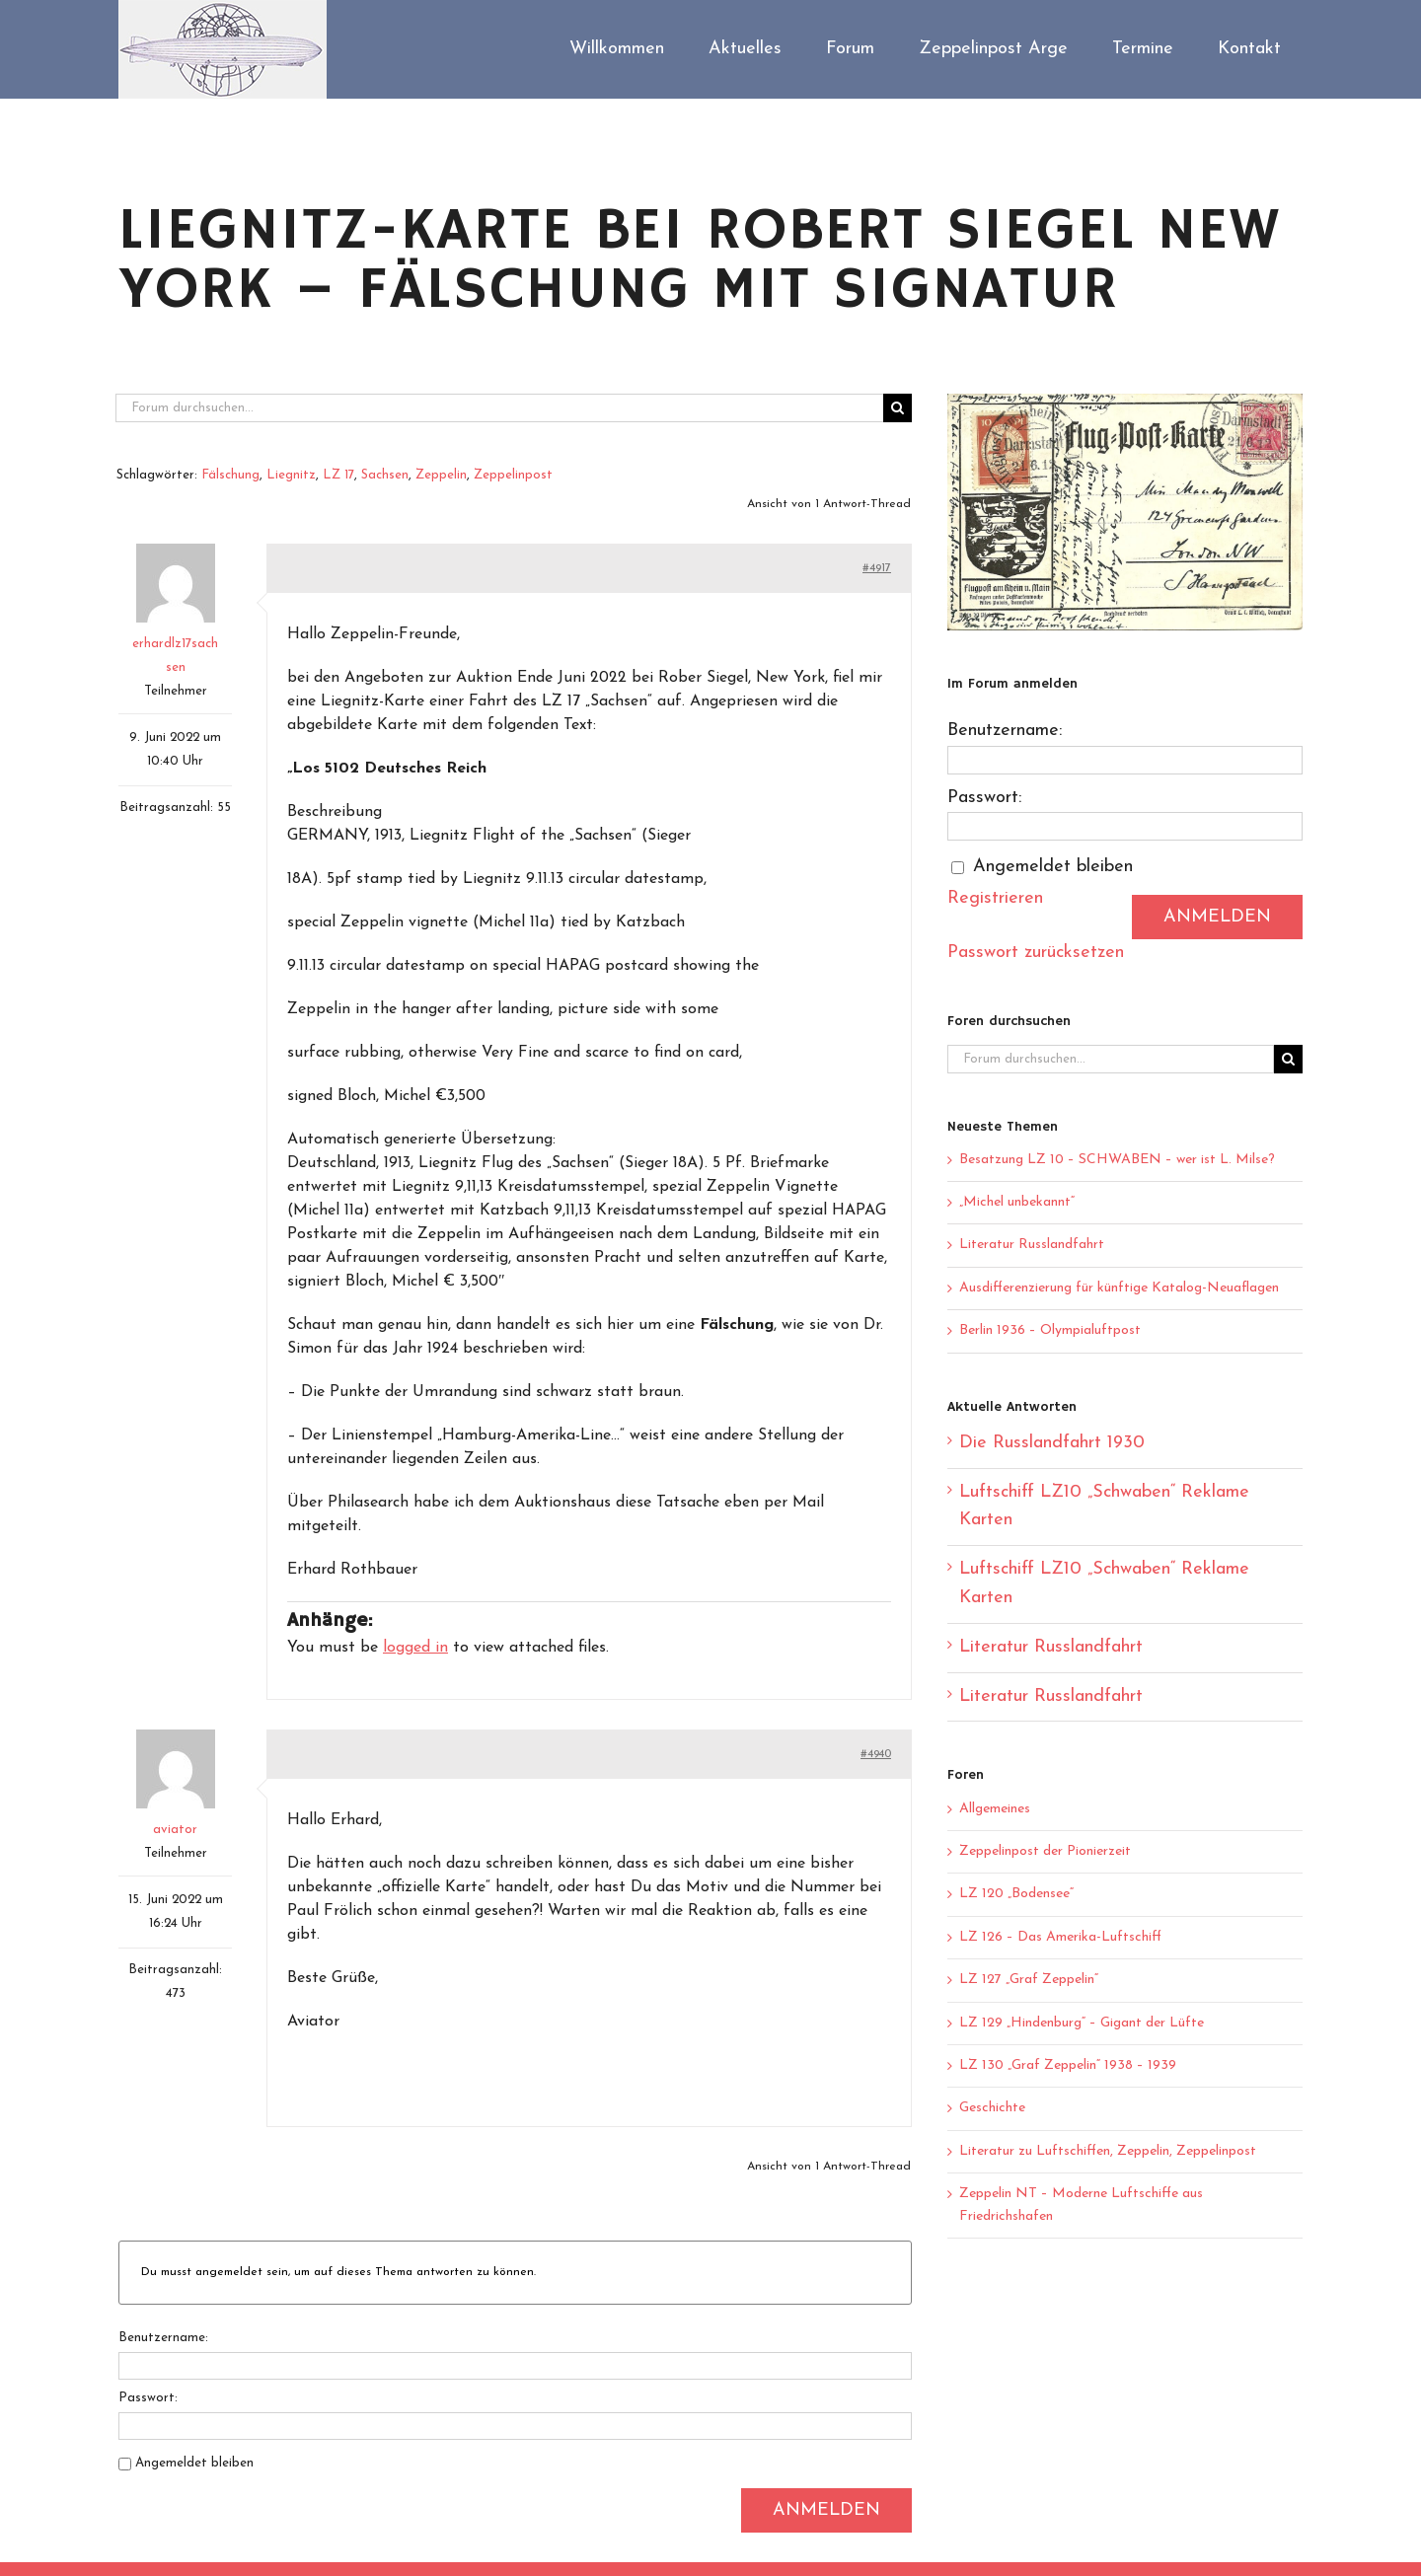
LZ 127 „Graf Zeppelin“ (1028, 1979)
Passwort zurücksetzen (1035, 952)
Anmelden (826, 2510)
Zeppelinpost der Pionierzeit (1045, 1851)
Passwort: (148, 2398)
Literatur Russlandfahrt (1031, 1244)
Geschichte (992, 2107)
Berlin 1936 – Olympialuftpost (1050, 1330)
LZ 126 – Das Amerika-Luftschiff (1060, 1937)
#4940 (875, 1754)
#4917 (876, 568)
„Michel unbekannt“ (1017, 1202)
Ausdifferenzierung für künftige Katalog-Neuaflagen (1119, 1288)
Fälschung (230, 475)
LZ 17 (338, 475)
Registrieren (995, 898)
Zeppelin (441, 475)
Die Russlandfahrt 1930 (1052, 1443)
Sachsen (385, 475)
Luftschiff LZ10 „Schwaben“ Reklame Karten (1104, 1506)
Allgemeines (994, 1809)
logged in (415, 1648)
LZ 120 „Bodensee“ (1016, 1893)
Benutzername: (163, 2337)
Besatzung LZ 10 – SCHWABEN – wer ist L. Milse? (1117, 1159)
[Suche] (897, 408)
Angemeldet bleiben (194, 2463)
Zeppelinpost (513, 475)
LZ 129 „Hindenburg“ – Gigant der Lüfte (1081, 2023)
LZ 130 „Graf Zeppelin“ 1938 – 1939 (1067, 2065)
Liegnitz (291, 475)
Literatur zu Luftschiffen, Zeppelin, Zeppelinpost (1107, 2151)
